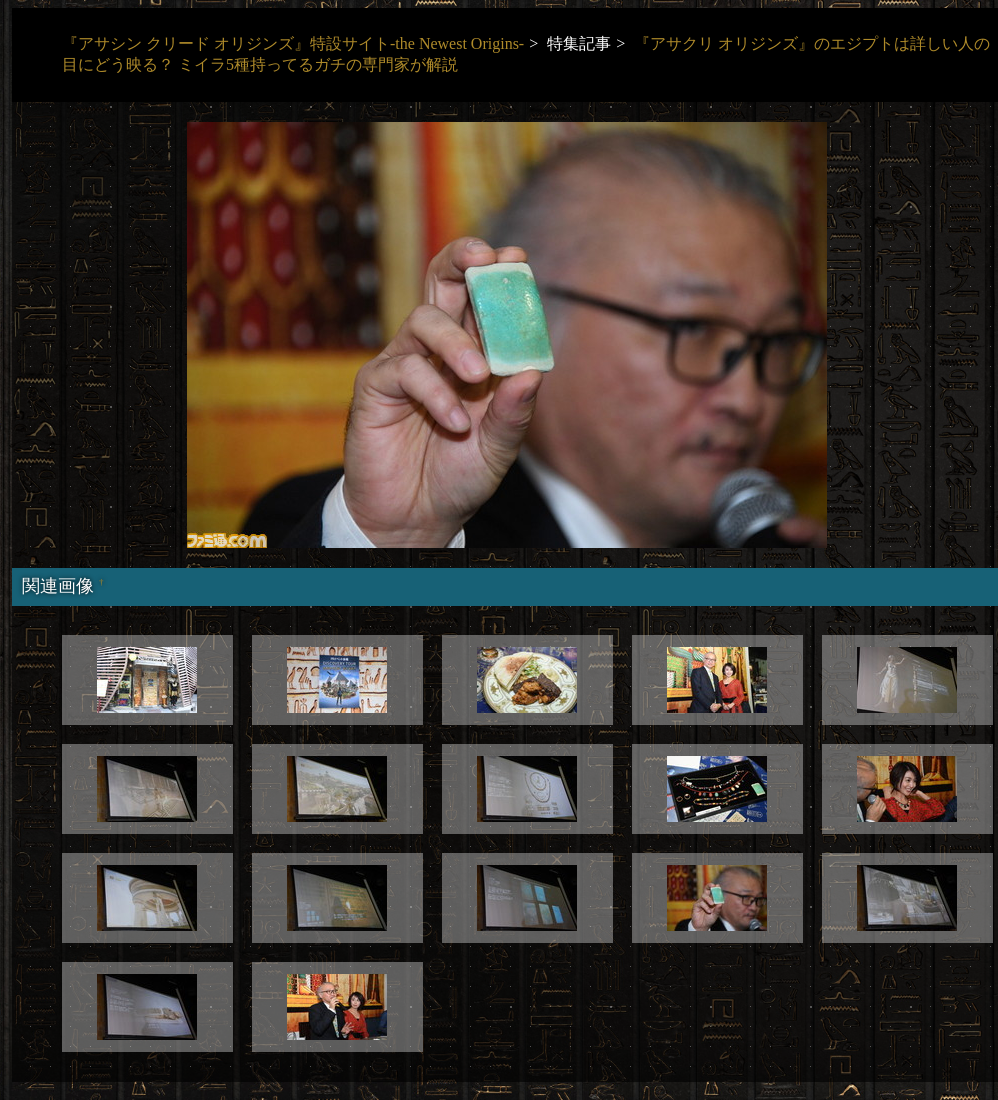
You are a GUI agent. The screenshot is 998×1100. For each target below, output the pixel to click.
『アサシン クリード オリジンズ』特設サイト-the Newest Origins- (293, 43)
